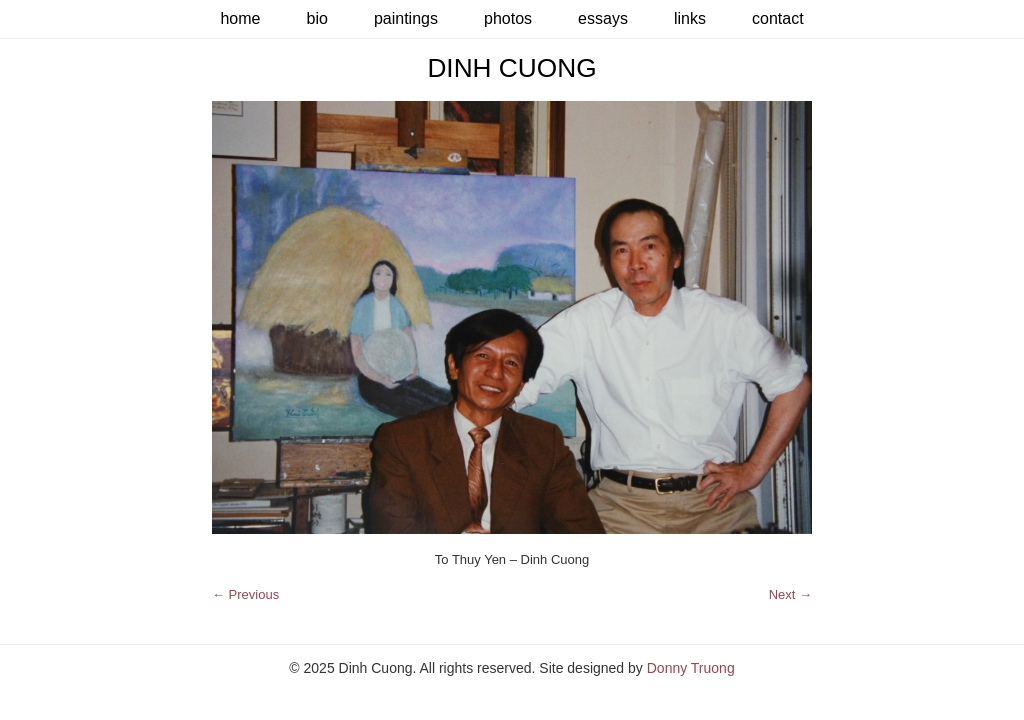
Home (240, 18)
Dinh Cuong (511, 68)
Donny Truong (691, 668)
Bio (316, 18)
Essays (603, 18)
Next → (790, 594)
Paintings (406, 18)
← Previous (245, 594)
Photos (508, 18)
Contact (778, 18)
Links (690, 18)
